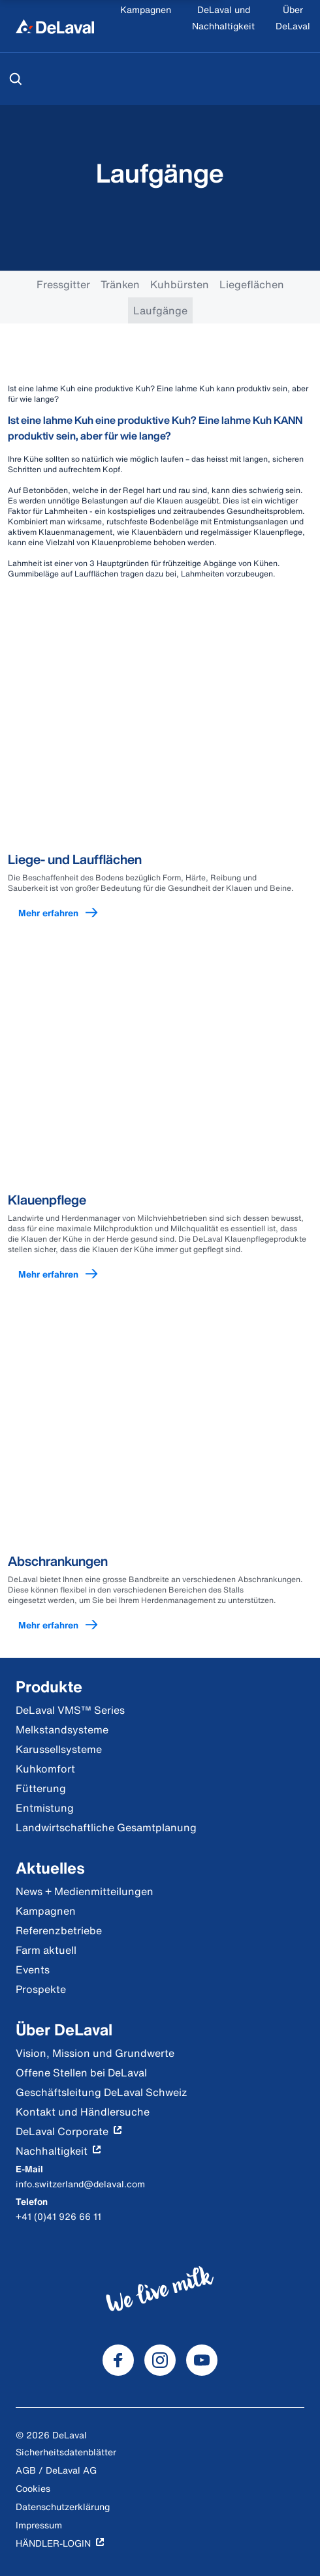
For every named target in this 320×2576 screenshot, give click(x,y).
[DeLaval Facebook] (118, 2360)
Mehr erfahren (64, 913)
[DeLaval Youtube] (202, 2360)
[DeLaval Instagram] (160, 2360)
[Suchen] (15, 79)
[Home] (54, 26)
